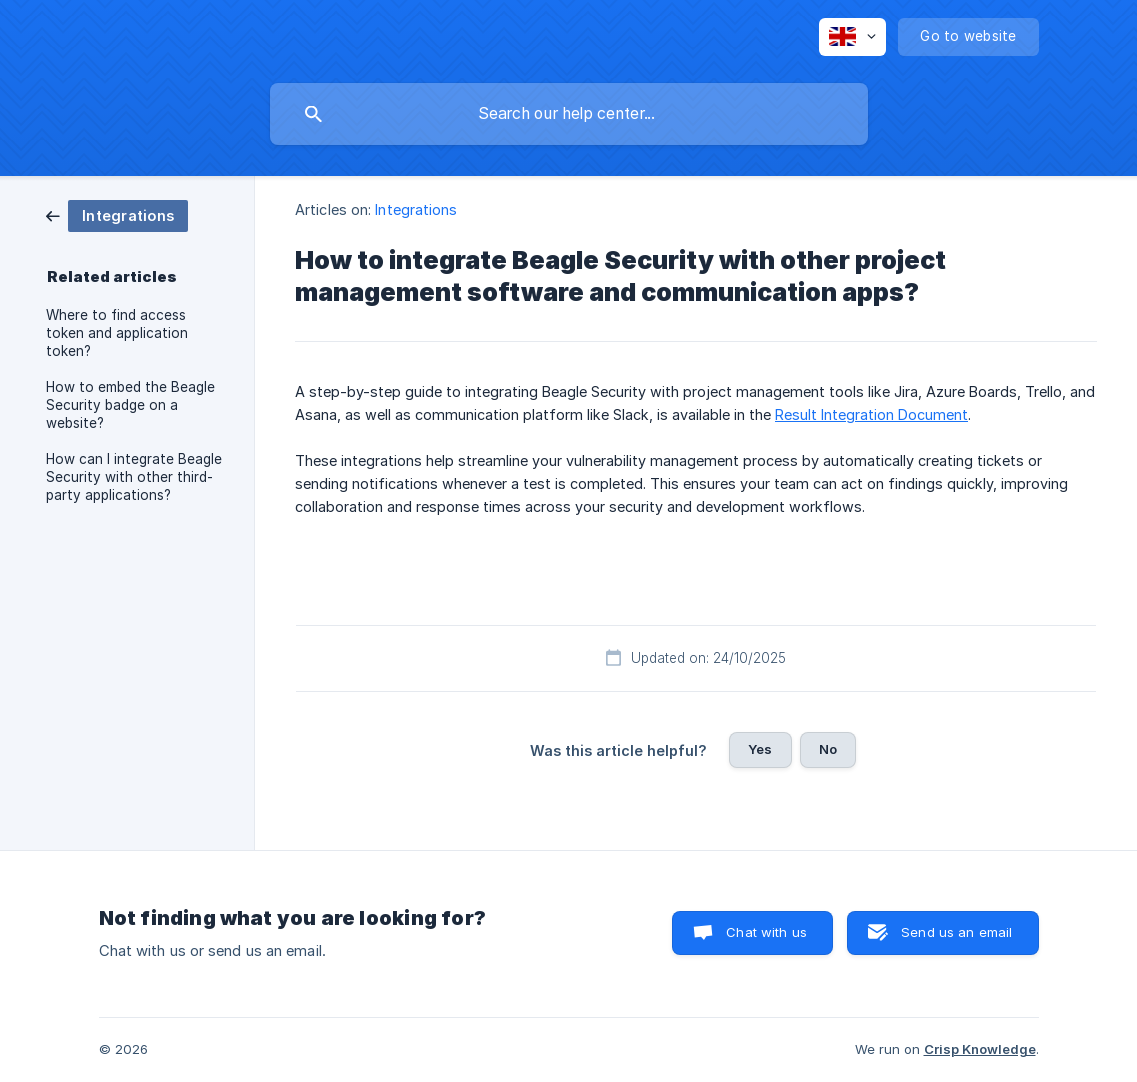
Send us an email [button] (956, 932)
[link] (117, 214)
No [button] (828, 749)
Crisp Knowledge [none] (980, 1049)
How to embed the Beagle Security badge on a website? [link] (130, 405)
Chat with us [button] (766, 932)
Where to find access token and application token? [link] (117, 333)
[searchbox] (569, 114)
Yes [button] (760, 749)
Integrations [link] (416, 209)
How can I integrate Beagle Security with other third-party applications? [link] (134, 477)
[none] (852, 37)
